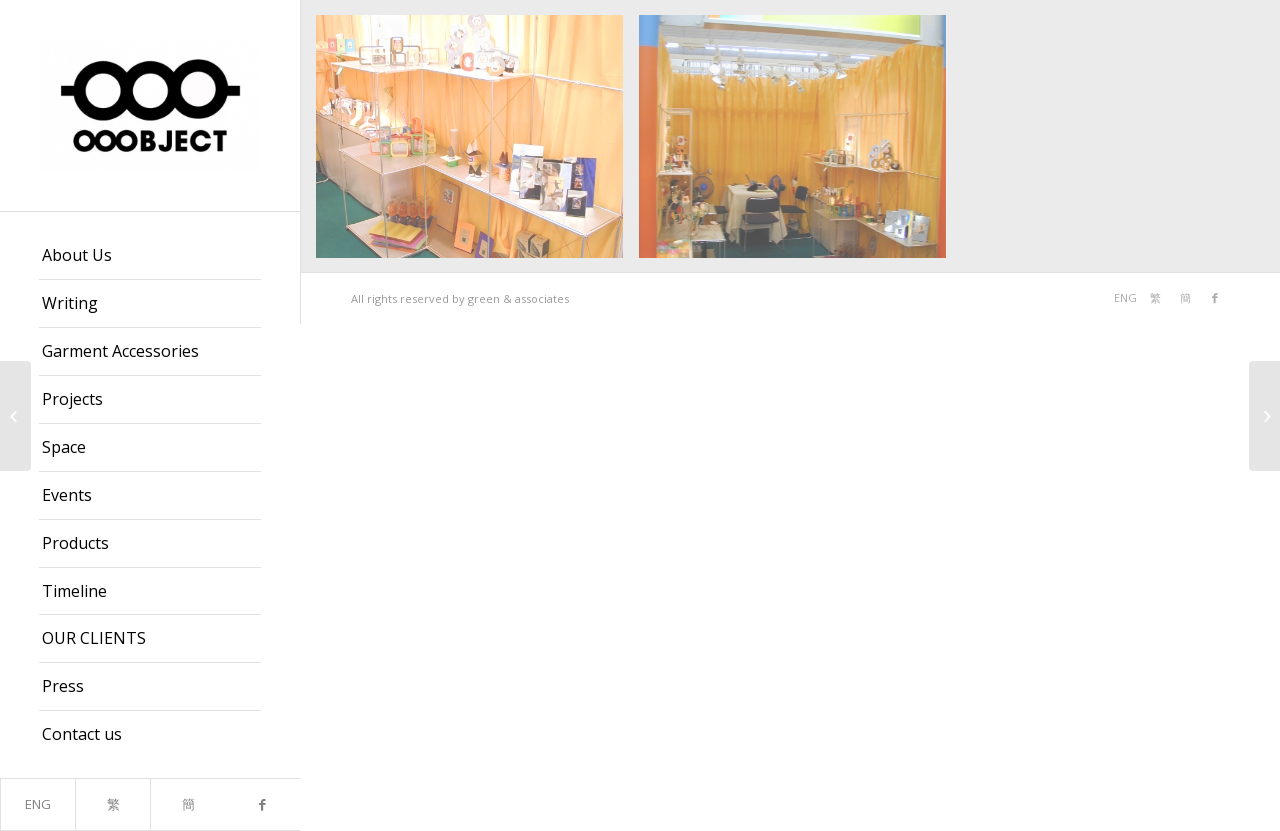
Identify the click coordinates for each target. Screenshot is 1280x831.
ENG (38, 804)
